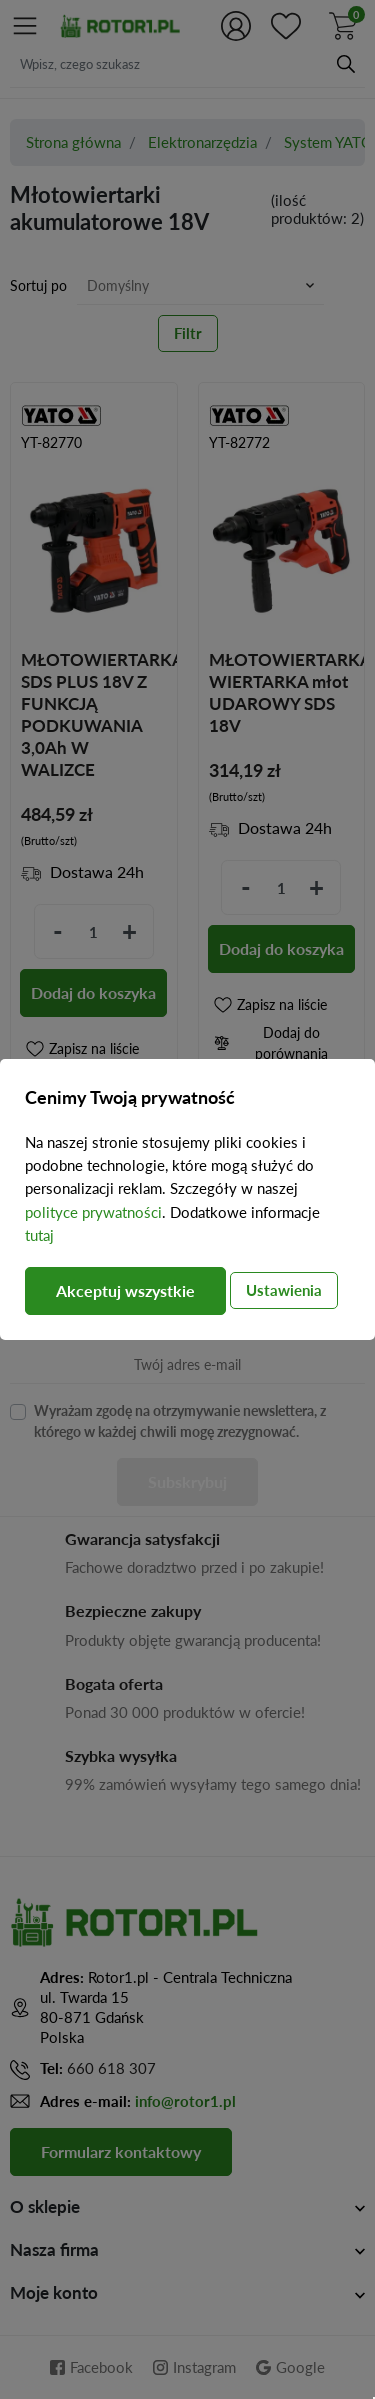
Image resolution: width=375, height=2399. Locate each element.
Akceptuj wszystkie (125, 1290)
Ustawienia (284, 1290)
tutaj (39, 1235)
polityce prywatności (93, 1212)
